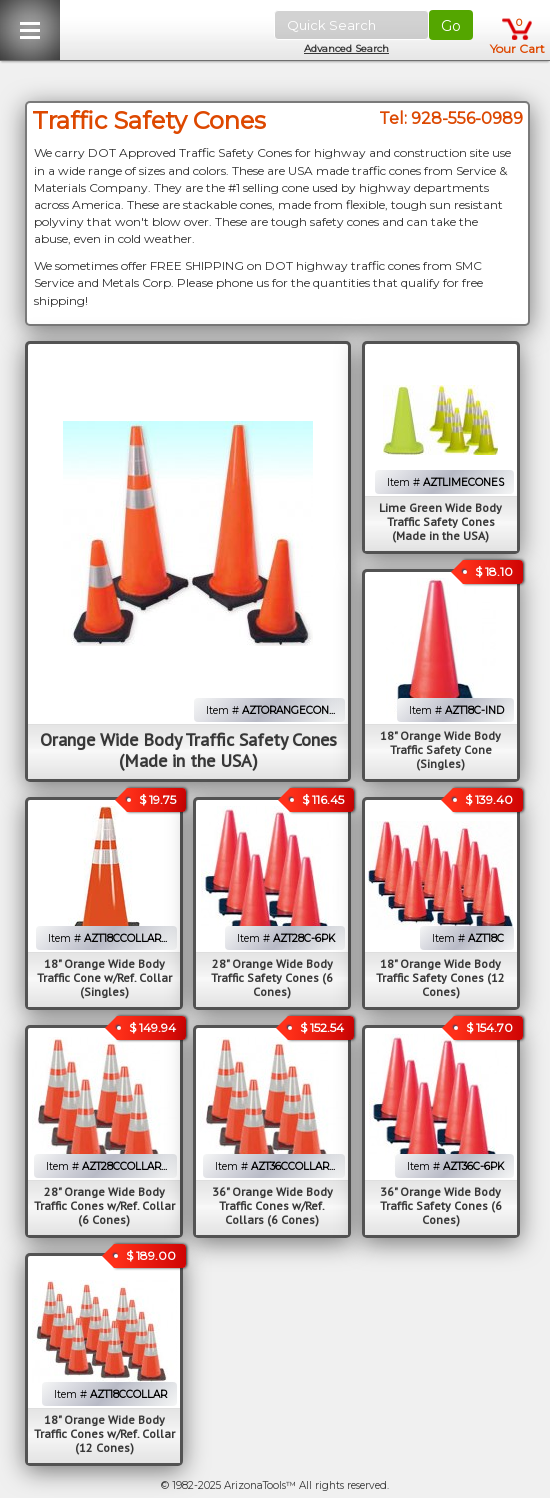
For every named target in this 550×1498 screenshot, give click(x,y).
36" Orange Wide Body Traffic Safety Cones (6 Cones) (441, 1205)
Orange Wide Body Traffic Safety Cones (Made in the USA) (188, 750)
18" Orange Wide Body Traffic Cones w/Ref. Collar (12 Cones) (104, 1433)
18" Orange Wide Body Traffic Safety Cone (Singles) (440, 749)
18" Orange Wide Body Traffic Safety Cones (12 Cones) (440, 977)
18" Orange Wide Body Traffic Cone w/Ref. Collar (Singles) (104, 977)
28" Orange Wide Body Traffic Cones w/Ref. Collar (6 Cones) (104, 1205)
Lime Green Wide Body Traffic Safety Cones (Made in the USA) (440, 521)
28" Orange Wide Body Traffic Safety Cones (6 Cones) (272, 977)
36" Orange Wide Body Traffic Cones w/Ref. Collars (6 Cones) (272, 1205)
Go (451, 26)
